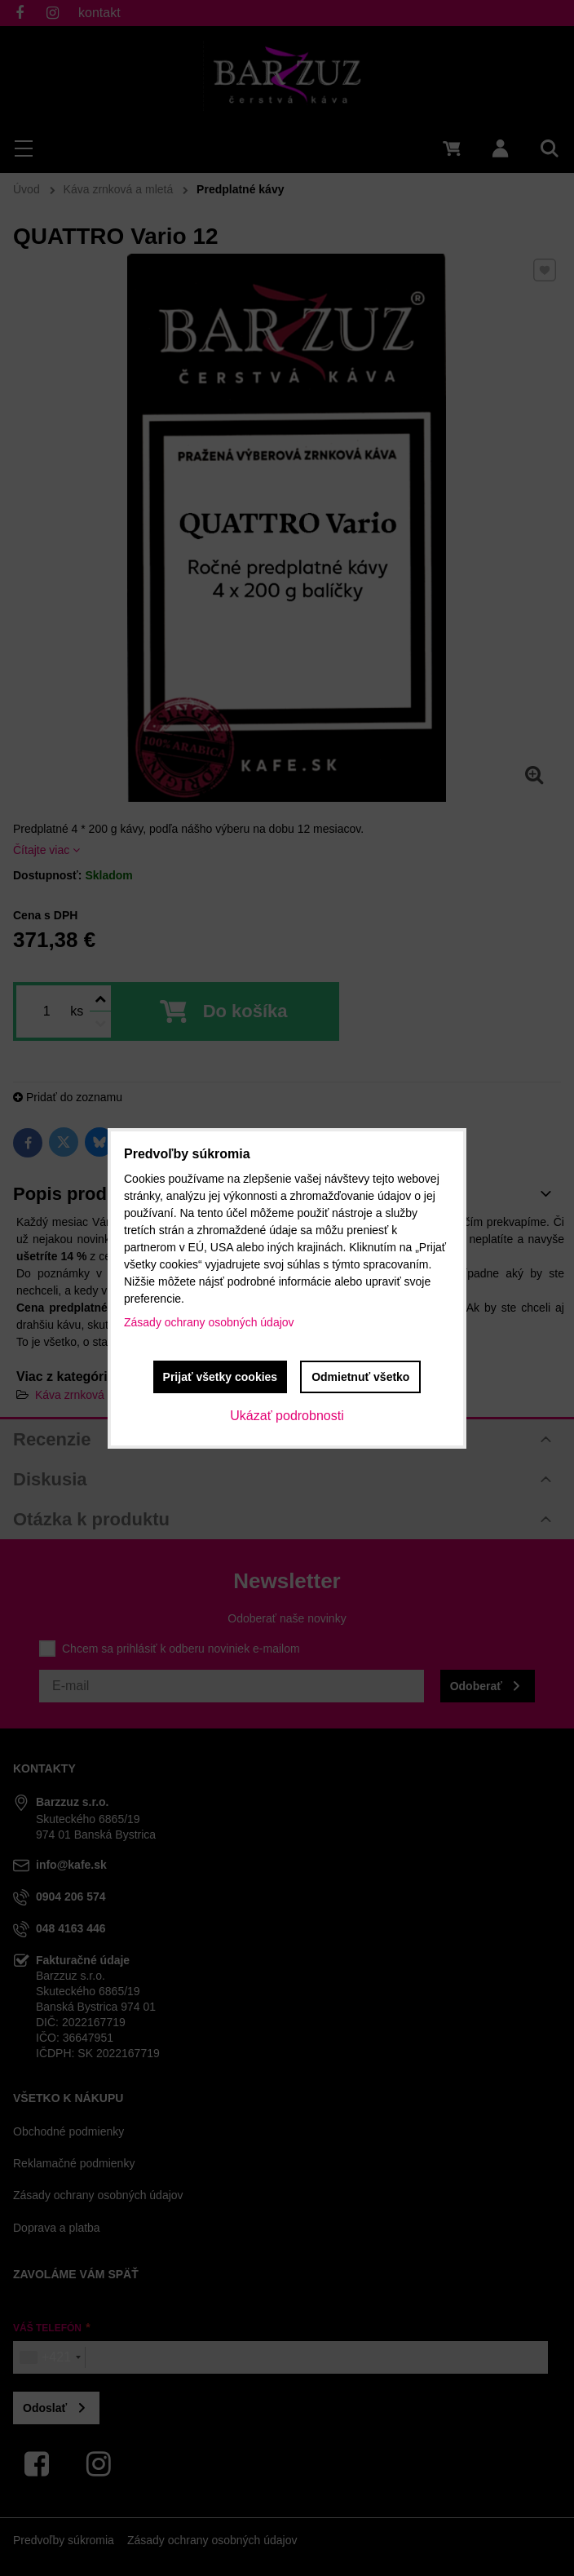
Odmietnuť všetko (360, 1376)
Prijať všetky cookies (220, 1376)
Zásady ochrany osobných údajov (209, 1322)
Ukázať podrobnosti (286, 1416)
